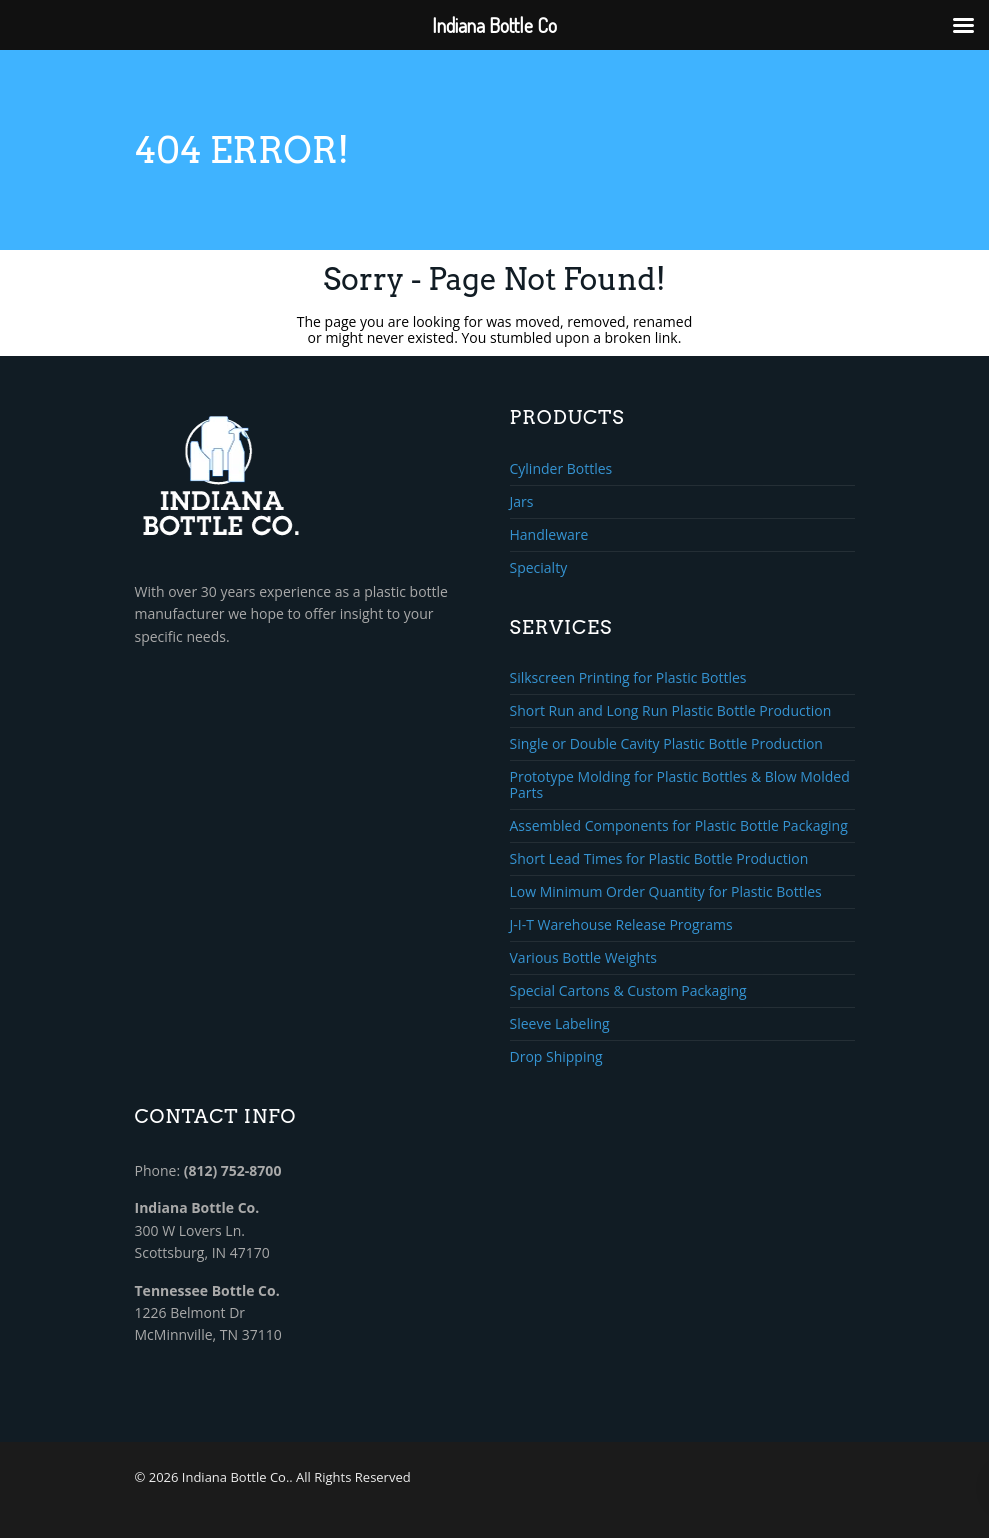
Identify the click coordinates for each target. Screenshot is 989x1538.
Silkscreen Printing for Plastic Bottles (628, 678)
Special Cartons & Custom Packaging (628, 991)
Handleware (549, 535)
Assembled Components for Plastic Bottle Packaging (679, 826)
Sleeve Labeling (560, 1024)
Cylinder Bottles (561, 469)
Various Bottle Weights (583, 958)
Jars (522, 502)
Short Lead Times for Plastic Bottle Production (659, 859)
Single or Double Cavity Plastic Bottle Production (666, 744)
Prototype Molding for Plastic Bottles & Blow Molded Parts (680, 785)
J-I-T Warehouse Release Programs (621, 925)
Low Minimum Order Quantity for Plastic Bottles (666, 892)
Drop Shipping (556, 1057)
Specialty (539, 568)
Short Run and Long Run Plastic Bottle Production (671, 711)
